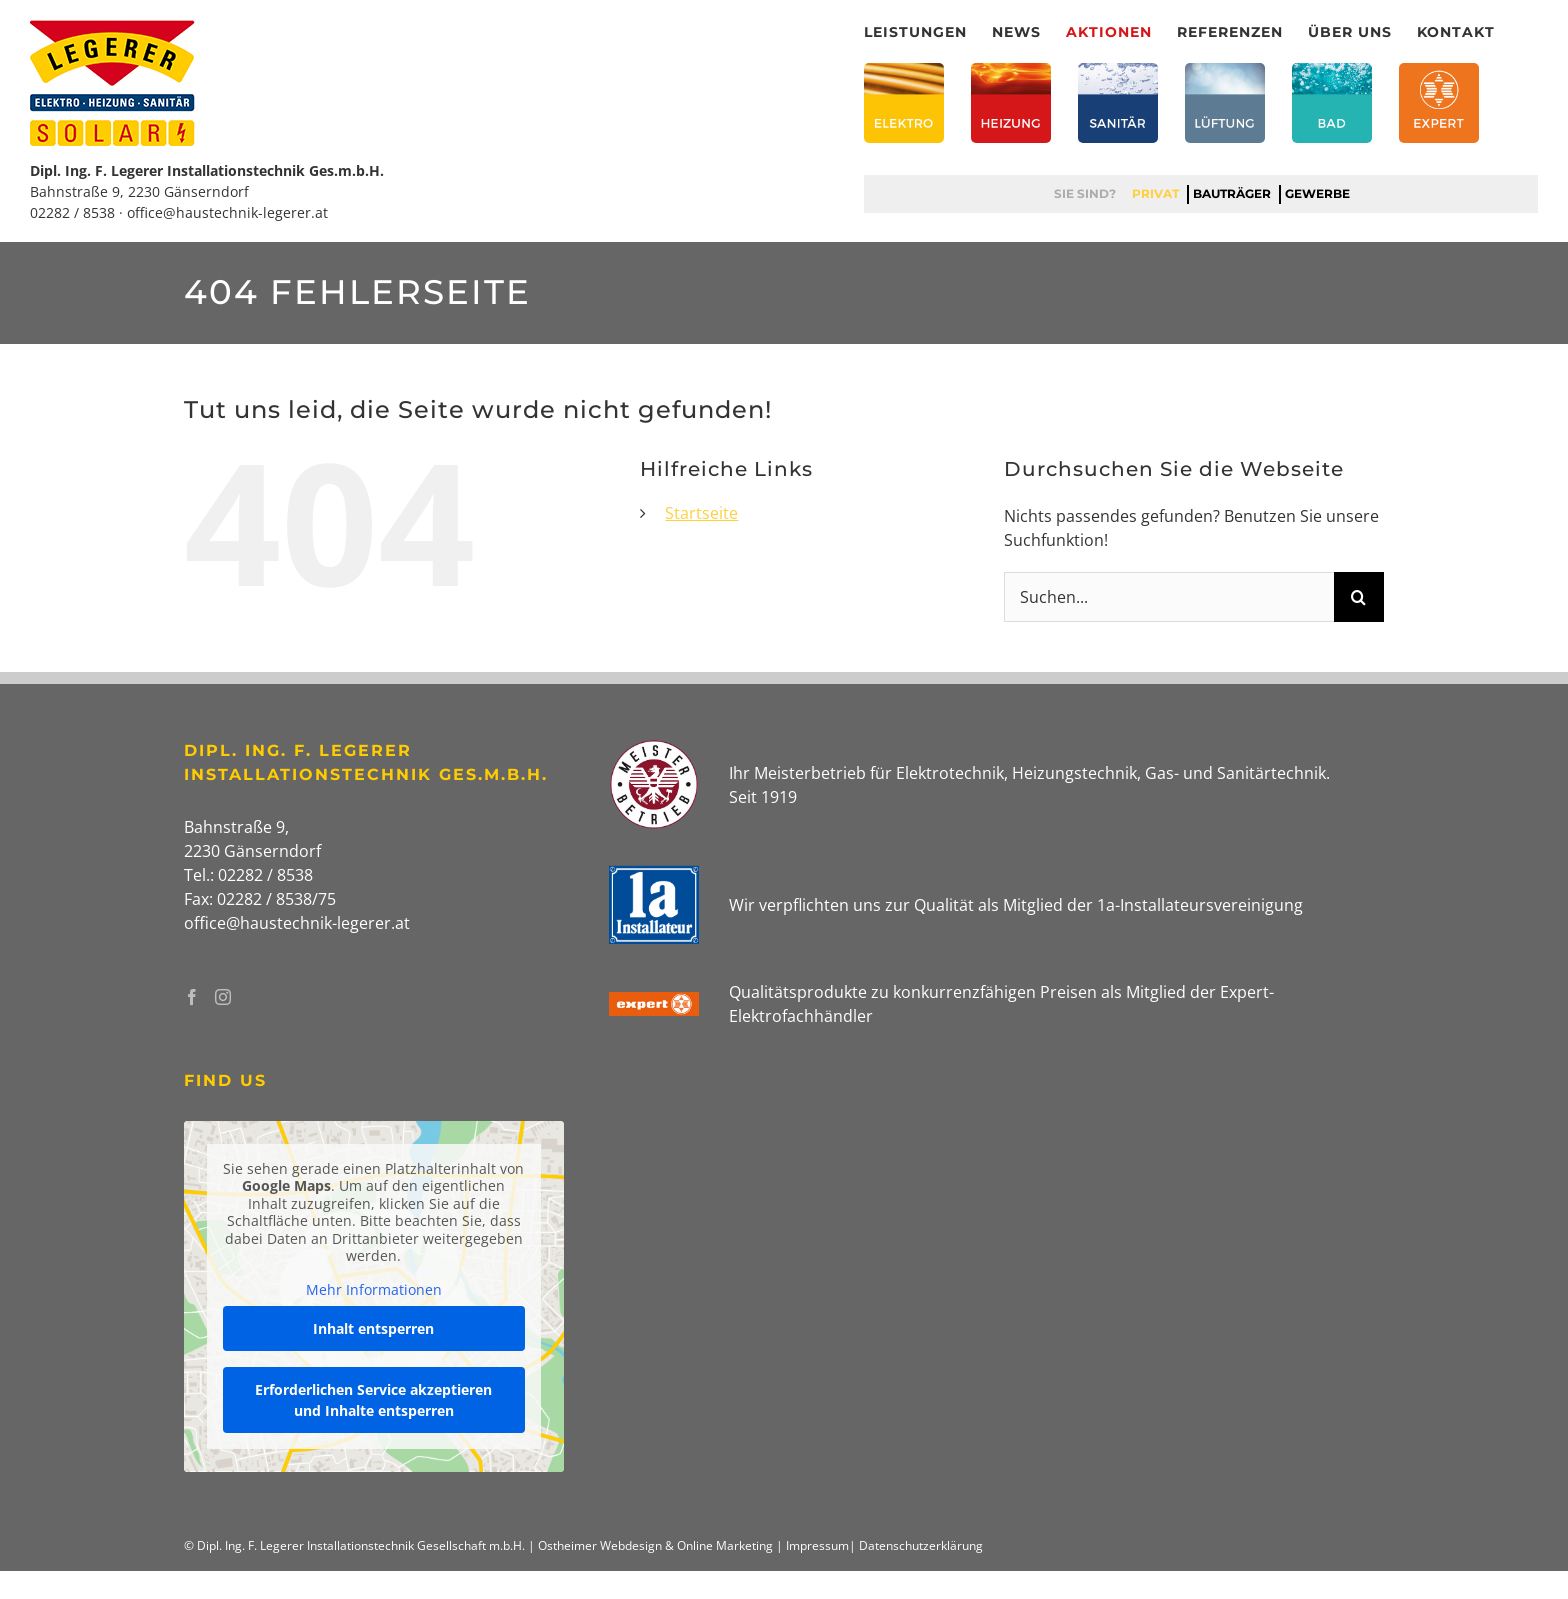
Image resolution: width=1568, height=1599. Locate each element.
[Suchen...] (1169, 597)
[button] (44, 1555)
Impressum (817, 1545)
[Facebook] (192, 997)
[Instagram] (223, 997)
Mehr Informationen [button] (374, 1290)
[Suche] (1359, 597)
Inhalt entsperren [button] (373, 1329)
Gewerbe (1317, 193)
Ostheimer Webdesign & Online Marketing (655, 1545)
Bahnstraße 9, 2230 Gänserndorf (139, 191)
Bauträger (1232, 193)
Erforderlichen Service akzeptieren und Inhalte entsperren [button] (373, 1401)
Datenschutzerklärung (921, 1545)
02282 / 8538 (72, 212)
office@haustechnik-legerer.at (227, 212)
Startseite (701, 513)
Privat (1155, 193)
